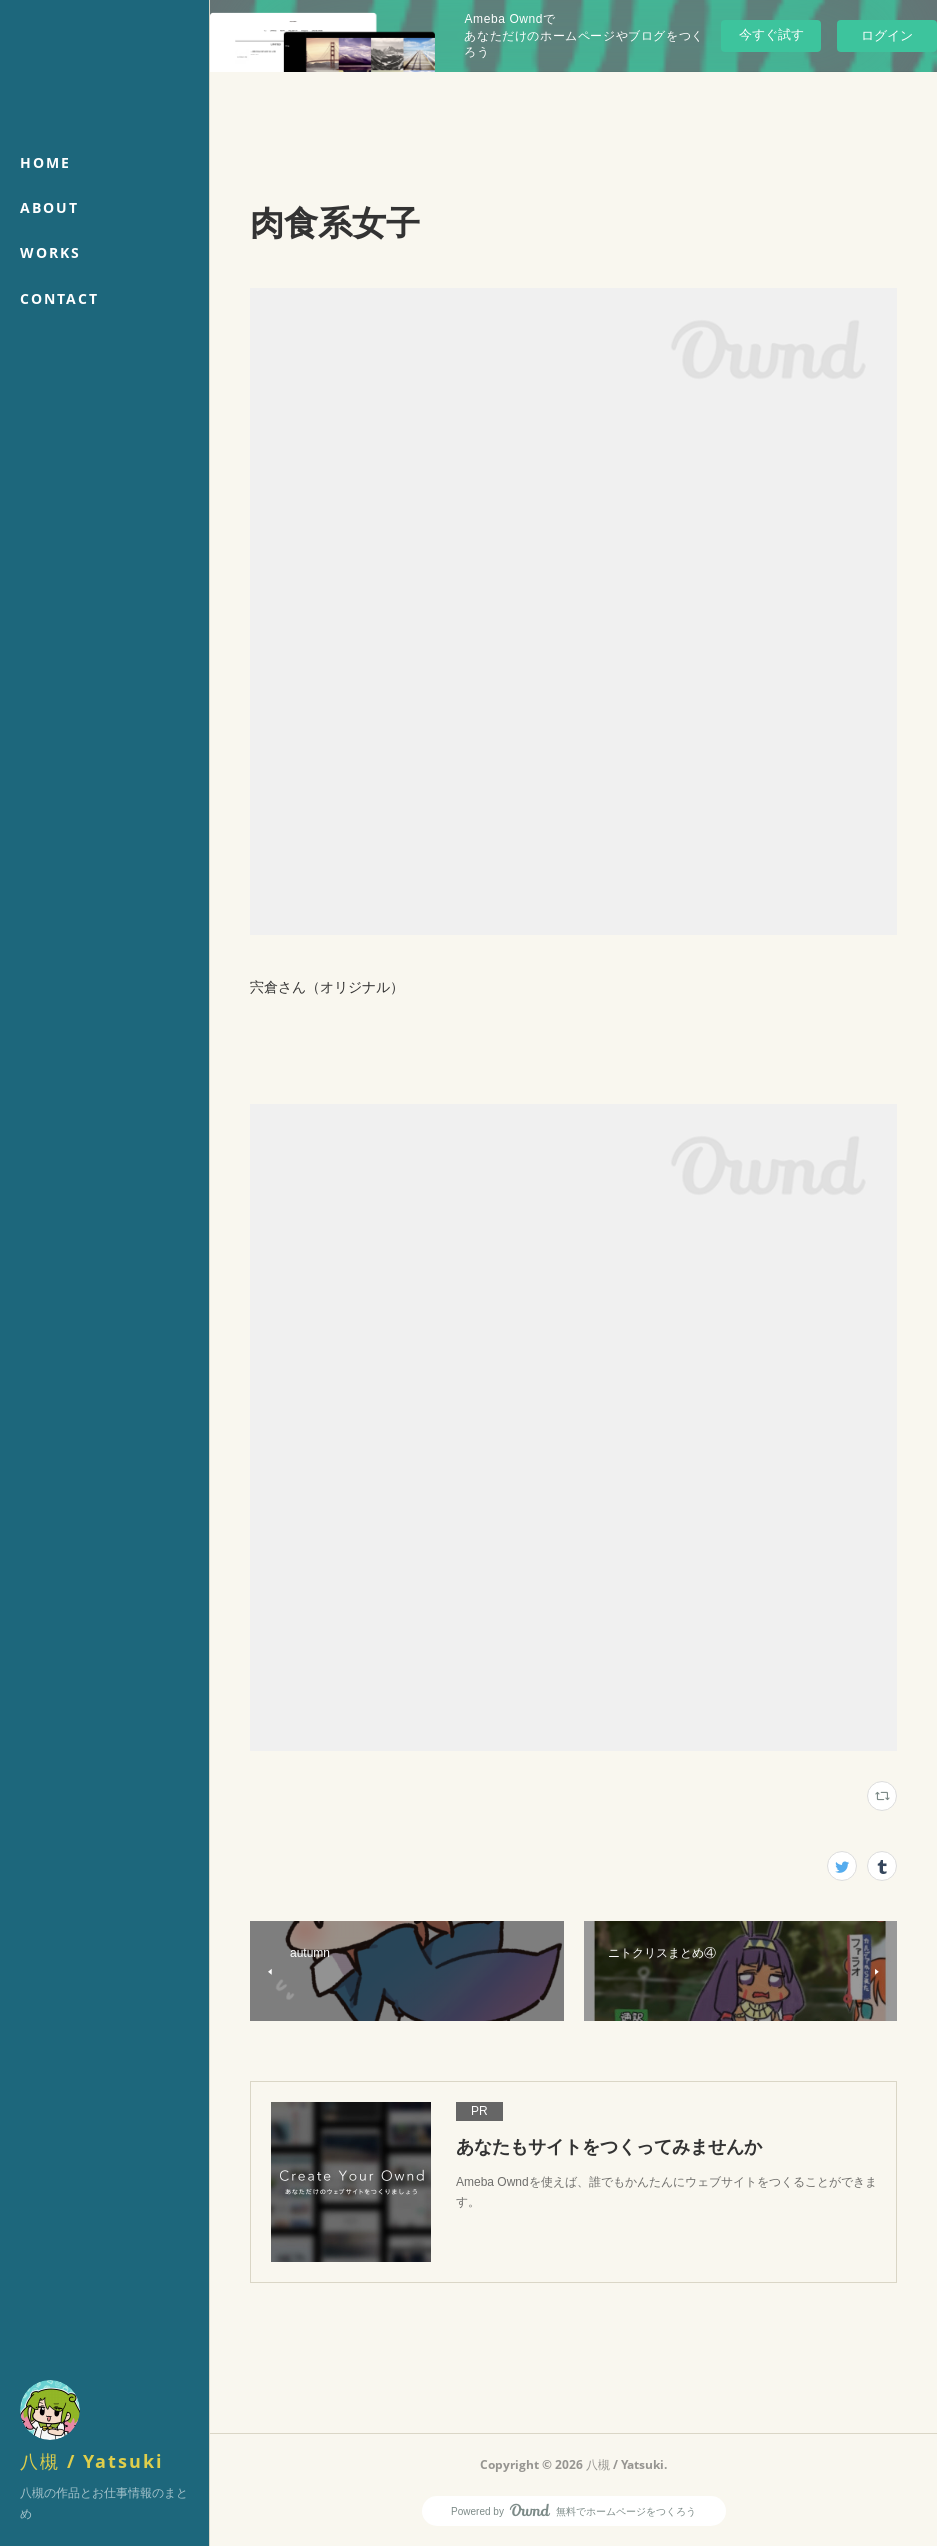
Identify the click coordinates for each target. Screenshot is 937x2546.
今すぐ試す (771, 34)
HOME (45, 162)
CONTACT (59, 298)
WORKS (50, 252)
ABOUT (49, 207)
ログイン (887, 35)
